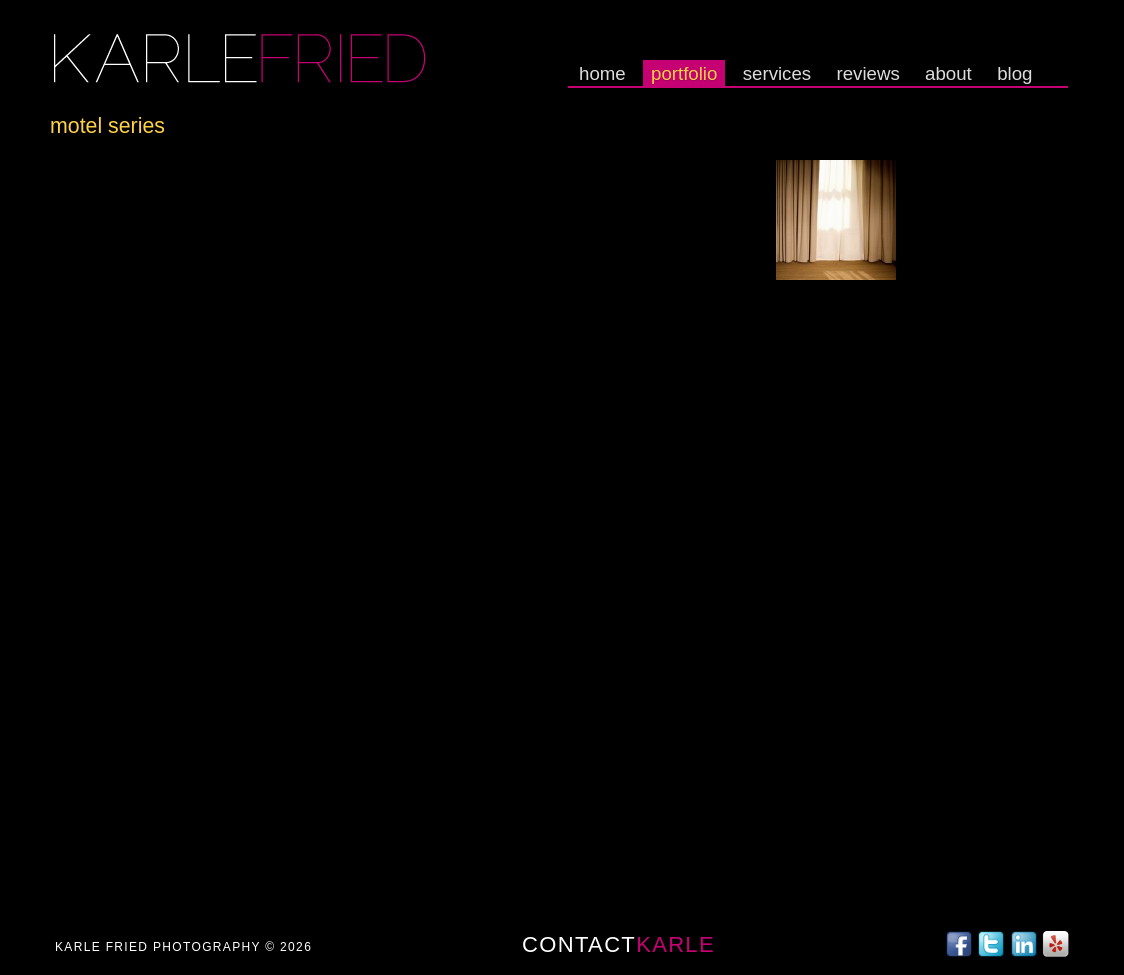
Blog (1014, 73)
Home (602, 73)
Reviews (868, 73)
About (948, 73)
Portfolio (684, 73)
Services (777, 73)
